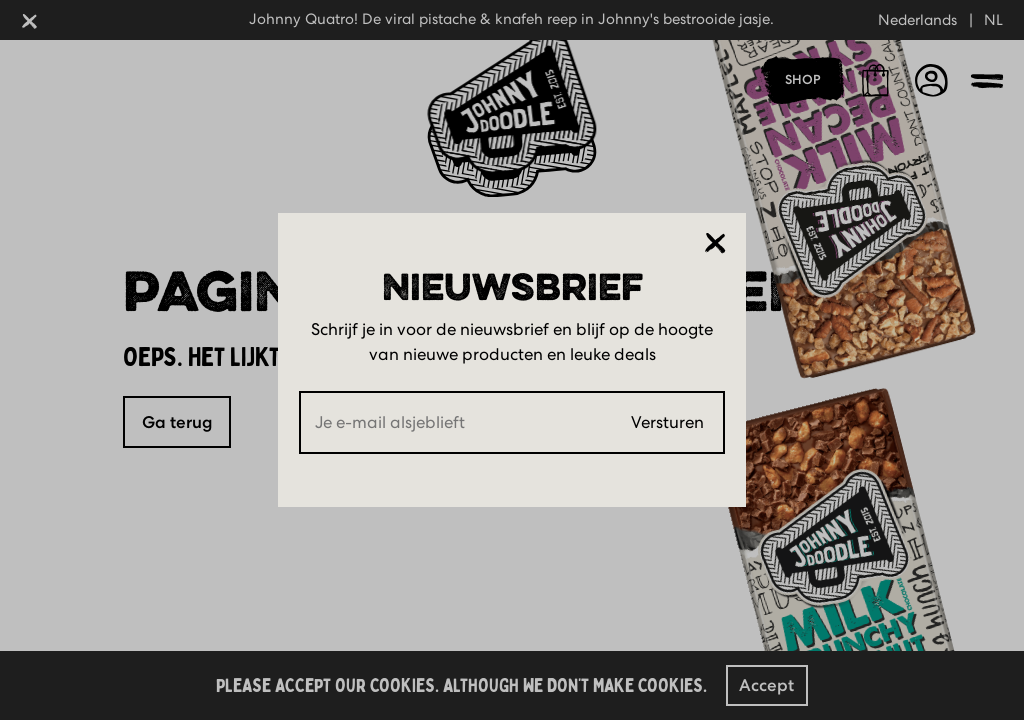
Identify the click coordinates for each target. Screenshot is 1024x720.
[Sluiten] (715, 243)
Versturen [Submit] (667, 422)
